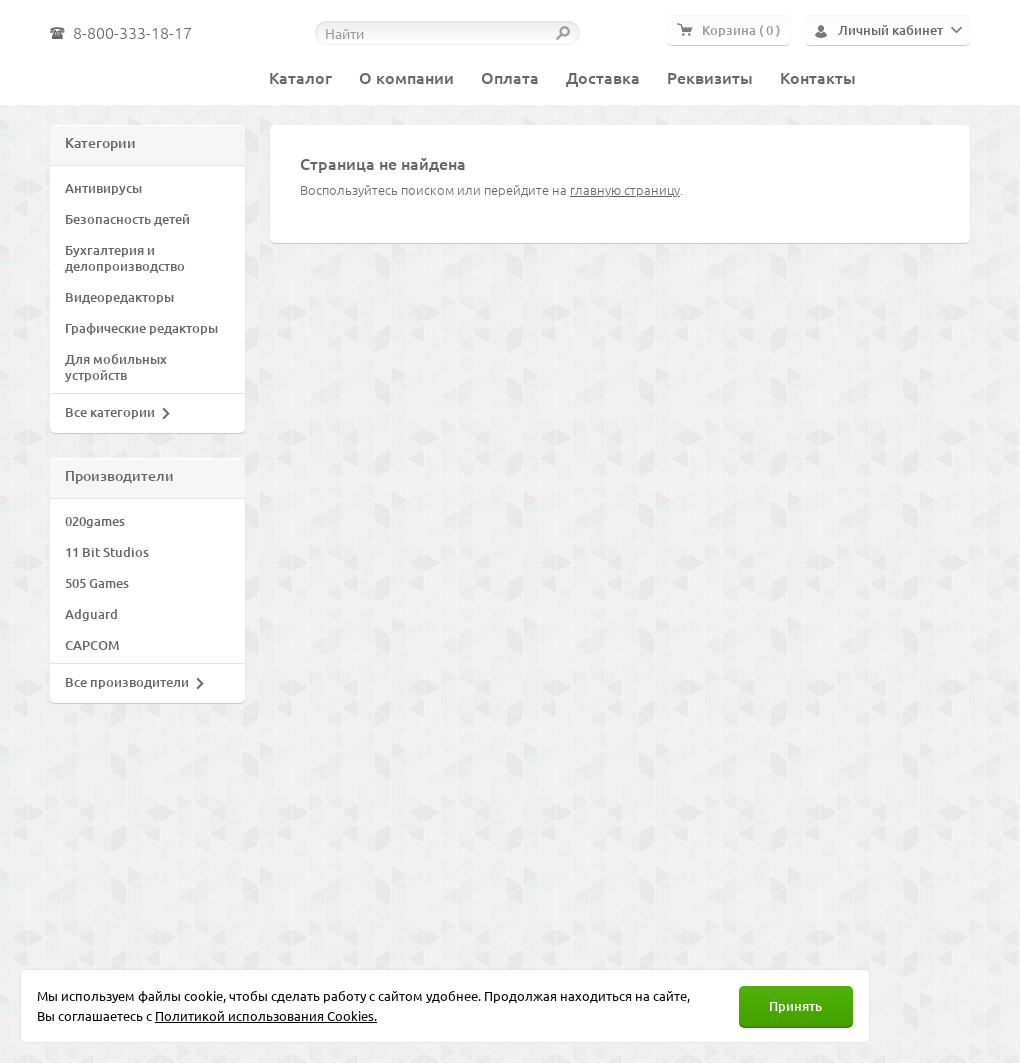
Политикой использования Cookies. (266, 1015)
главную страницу (625, 189)
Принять (795, 1006)
